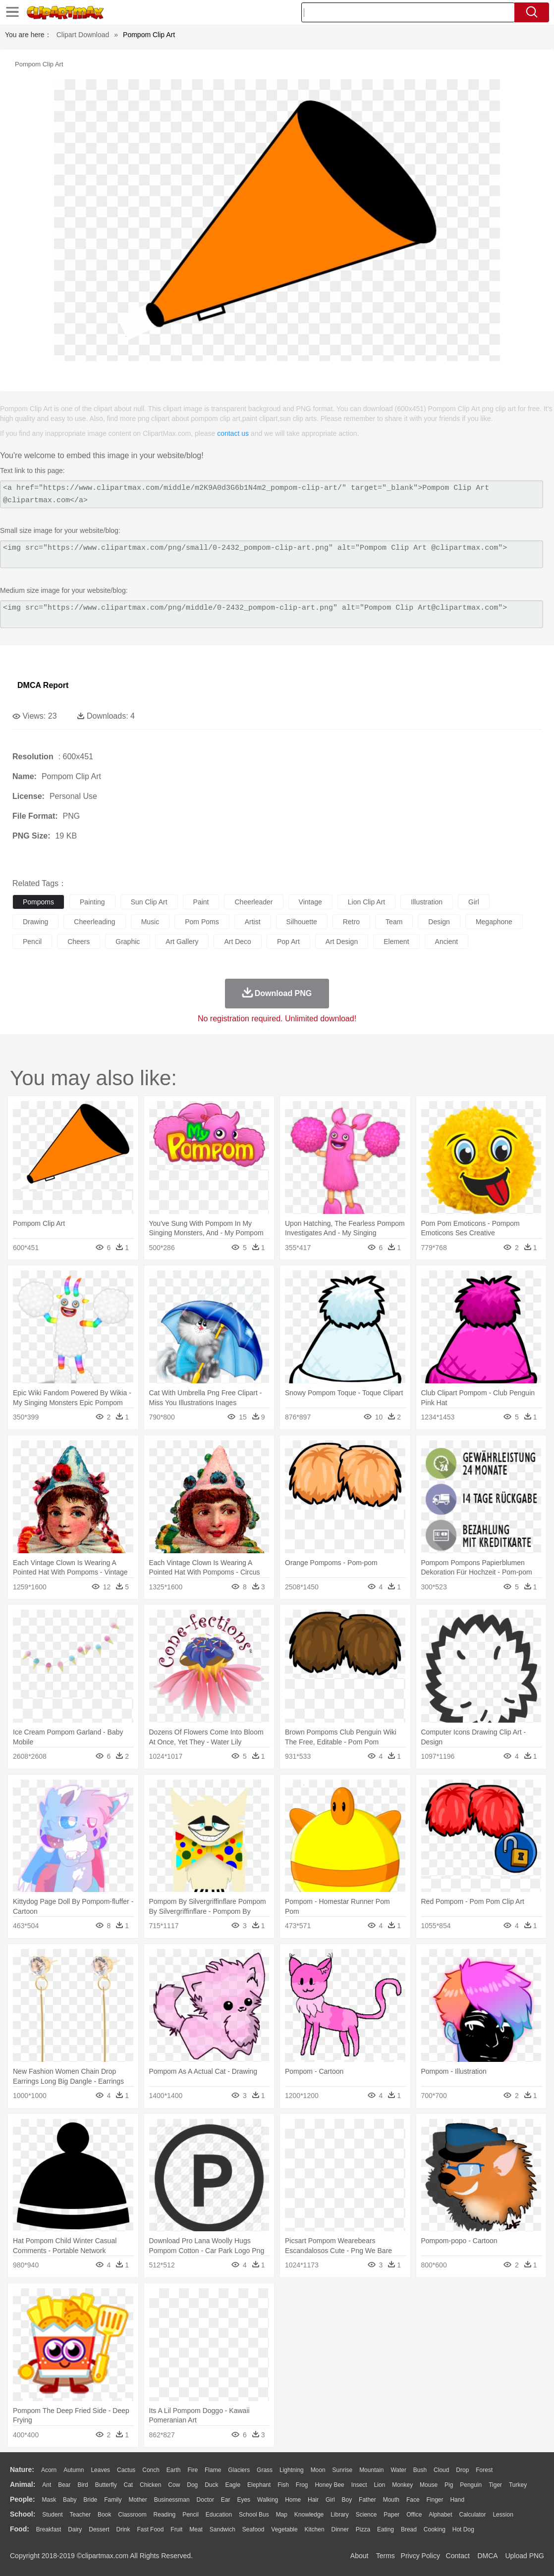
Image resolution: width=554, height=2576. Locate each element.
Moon (318, 2470)
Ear (225, 2499)
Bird (82, 2484)
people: (22, 2499)
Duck (211, 2484)
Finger (434, 2499)
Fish (283, 2484)
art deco (237, 942)
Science (366, 2514)
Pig (448, 2484)
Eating (385, 2529)
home (293, 2499)
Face (413, 2499)
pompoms (38, 902)
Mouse (429, 2484)
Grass (265, 2470)
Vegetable (284, 2529)
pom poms (202, 922)
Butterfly (106, 2484)
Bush (420, 2470)
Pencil (190, 2514)
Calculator (472, 2514)
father (367, 2499)
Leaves (100, 2470)
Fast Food (150, 2529)
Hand (457, 2499)
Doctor (205, 2499)
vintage (310, 902)
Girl (330, 2499)
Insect (359, 2484)
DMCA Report (42, 685)
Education (219, 2514)
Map (281, 2514)
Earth (173, 2470)
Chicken (150, 2484)
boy (347, 2499)
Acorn (48, 2470)
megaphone (494, 922)
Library (340, 2514)
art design (342, 942)
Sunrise (342, 2470)
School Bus (254, 2514)
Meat (196, 2529)
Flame (213, 2470)
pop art (288, 942)
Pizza (363, 2529)
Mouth (391, 2499)
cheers (78, 942)
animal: (22, 2484)
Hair (313, 2499)
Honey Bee (329, 2484)
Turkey (518, 2484)
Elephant (259, 2484)
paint (201, 902)
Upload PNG (524, 2556)
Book (104, 2514)
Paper (391, 2514)
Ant (46, 2484)
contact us (233, 433)
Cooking (434, 2529)
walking (267, 2499)
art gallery (182, 942)
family (112, 2499)
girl (473, 902)
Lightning (291, 2470)
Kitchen (315, 2529)
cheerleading (94, 922)
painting (92, 902)
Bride (90, 2499)
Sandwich (222, 2529)
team (394, 922)
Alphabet (440, 2514)
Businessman (172, 2499)
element (396, 942)
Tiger (495, 2484)
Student (52, 2514)
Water (398, 2470)
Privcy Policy (420, 2556)
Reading (165, 2514)
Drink (123, 2529)
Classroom (132, 2514)
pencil (32, 942)
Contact (458, 2556)
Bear (64, 2484)
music (150, 922)
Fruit (176, 2529)
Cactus (126, 2470)
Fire (192, 2470)
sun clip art (149, 902)
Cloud (441, 2470)
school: (22, 2514)
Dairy (75, 2529)
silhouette (301, 922)
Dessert (99, 2529)
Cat (128, 2484)
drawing (35, 922)
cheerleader (253, 902)
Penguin (471, 2484)
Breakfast (48, 2529)
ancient (446, 942)
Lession (503, 2514)
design (439, 922)
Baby (69, 2499)
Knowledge (309, 2514)
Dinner (340, 2529)
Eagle (232, 2484)
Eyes (243, 2499)
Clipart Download (83, 35)
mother (137, 2499)
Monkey (402, 2484)
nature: (22, 2469)
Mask (49, 2499)
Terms (385, 2556)
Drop (462, 2470)
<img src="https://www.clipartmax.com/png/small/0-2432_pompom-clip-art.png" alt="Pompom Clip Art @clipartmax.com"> (271, 554)
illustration (427, 902)
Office (414, 2514)
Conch (151, 2470)
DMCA (487, 2556)
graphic (127, 942)
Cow (174, 2484)
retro (351, 922)
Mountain (371, 2470)
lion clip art (366, 902)
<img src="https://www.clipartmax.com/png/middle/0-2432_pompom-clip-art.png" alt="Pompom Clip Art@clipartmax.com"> (271, 614)
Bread (409, 2529)
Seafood (253, 2529)
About (359, 2556)
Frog (302, 2484)
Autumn (73, 2470)
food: (19, 2529)
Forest (484, 2470)
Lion (380, 2484)
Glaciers (239, 2470)
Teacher (80, 2514)
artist (253, 922)
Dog (192, 2484)
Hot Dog (463, 2529)
